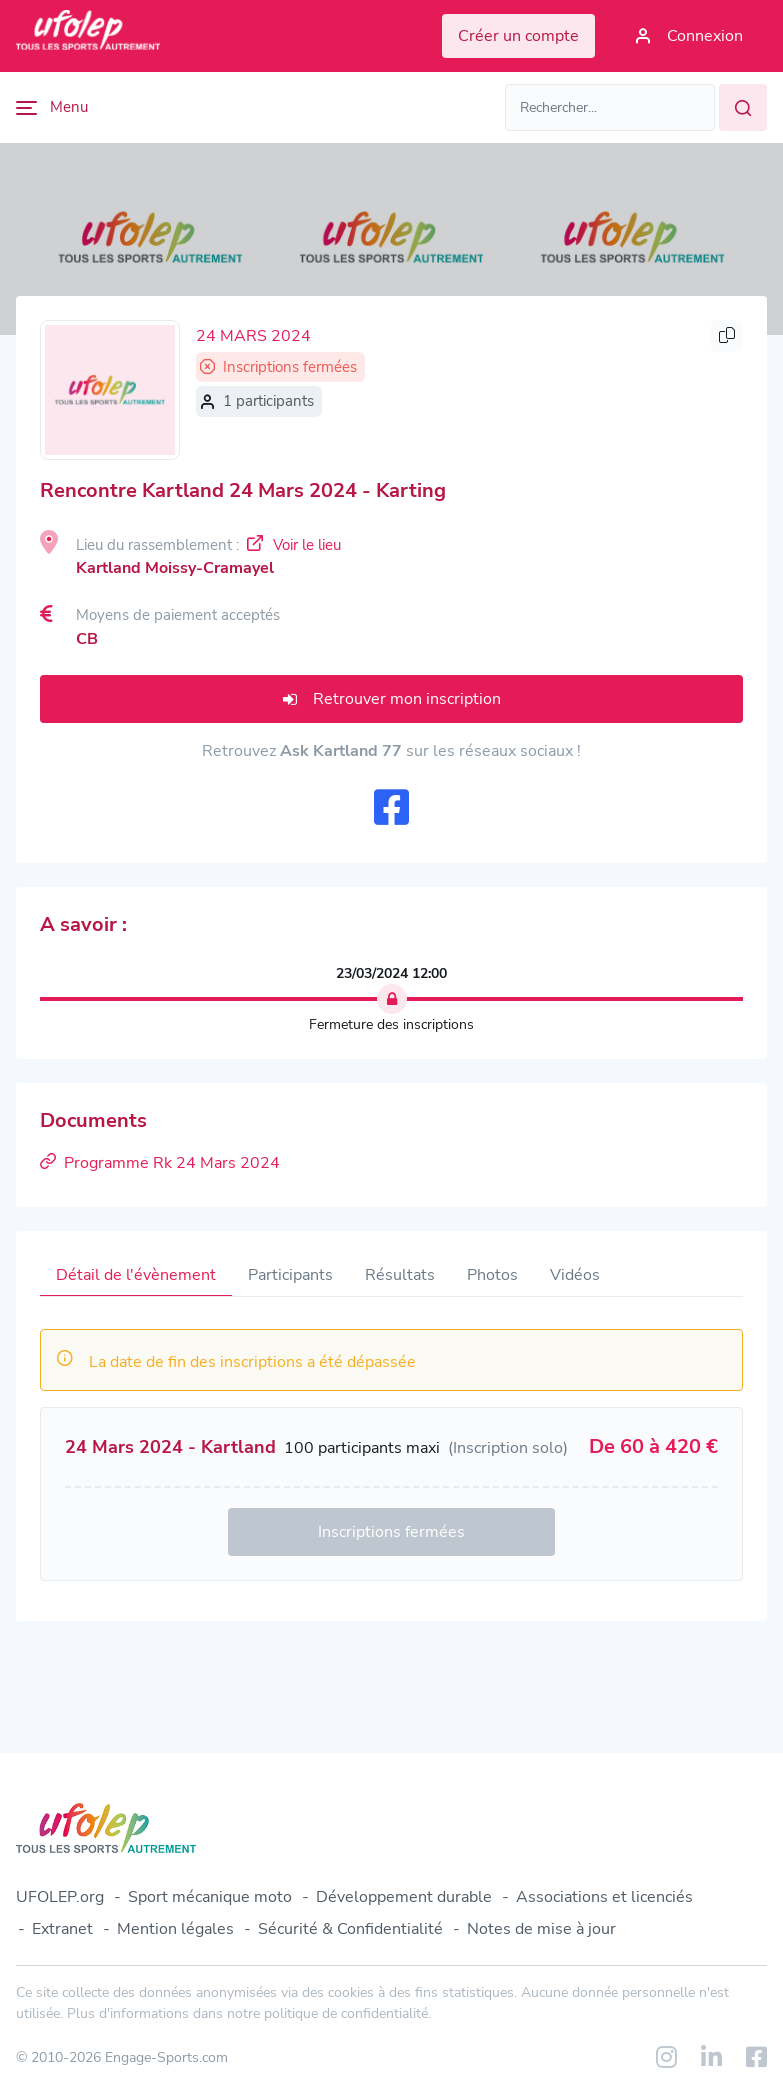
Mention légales (175, 1929)
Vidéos (575, 1275)
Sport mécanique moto (210, 1897)
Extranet (62, 1929)
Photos (492, 1275)
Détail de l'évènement (136, 1275)
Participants (290, 1275)
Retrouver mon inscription (392, 699)
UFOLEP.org (60, 1897)
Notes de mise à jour (541, 1929)
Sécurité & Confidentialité (350, 1929)
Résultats (400, 1275)
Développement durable (404, 1897)
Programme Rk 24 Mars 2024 (160, 1163)
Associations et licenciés (604, 1897)
